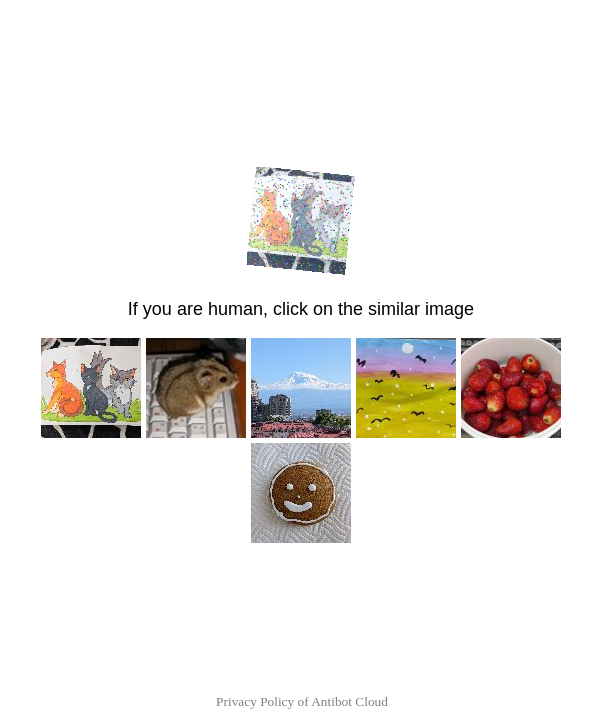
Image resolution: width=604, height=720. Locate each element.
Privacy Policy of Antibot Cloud (302, 701)
